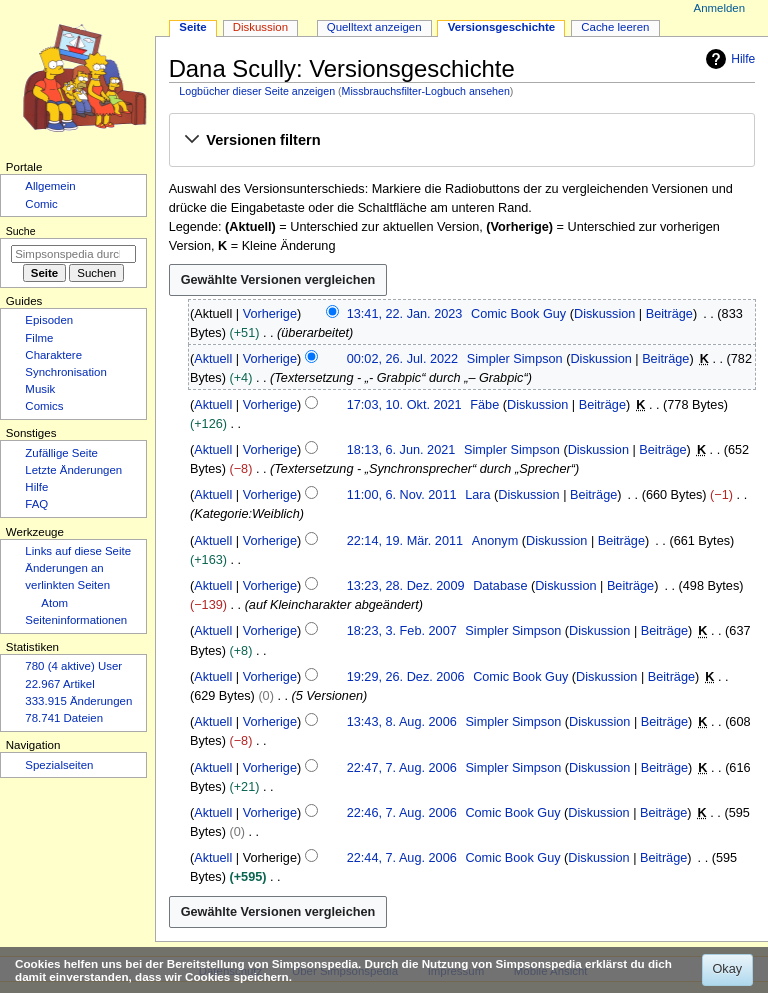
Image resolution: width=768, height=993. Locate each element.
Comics (44, 406)
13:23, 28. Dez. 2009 (406, 586)
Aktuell (213, 359)
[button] (461, 141)
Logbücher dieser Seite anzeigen (257, 91)
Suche (21, 231)
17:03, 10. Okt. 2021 (404, 405)
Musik (40, 389)
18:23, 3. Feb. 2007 (402, 631)
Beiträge (669, 314)
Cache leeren (615, 27)
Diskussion (604, 314)
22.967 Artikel (59, 684)
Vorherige (270, 314)
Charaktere (53, 355)
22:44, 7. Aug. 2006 (402, 858)
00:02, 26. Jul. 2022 (402, 359)
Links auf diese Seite (78, 551)
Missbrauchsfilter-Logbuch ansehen (426, 91)
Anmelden (720, 8)
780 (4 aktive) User (73, 666)
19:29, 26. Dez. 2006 (406, 677)
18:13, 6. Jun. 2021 (401, 450)
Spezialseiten (59, 765)
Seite (192, 27)
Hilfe (728, 59)
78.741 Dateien (64, 718)
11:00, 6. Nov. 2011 (402, 495)
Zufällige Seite (61, 453)
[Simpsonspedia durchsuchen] (73, 254)
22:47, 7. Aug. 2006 (402, 768)
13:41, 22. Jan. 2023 (405, 314)
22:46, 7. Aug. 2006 (402, 813)
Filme (39, 338)
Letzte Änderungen (73, 470)
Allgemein (50, 186)
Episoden (49, 320)
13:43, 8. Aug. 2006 (402, 722)
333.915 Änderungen (78, 701)
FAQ (36, 504)
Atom (54, 603)
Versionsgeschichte (502, 27)
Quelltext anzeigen (374, 27)
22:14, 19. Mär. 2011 (405, 541)
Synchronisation (66, 372)
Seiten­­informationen (76, 620)
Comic (41, 204)
